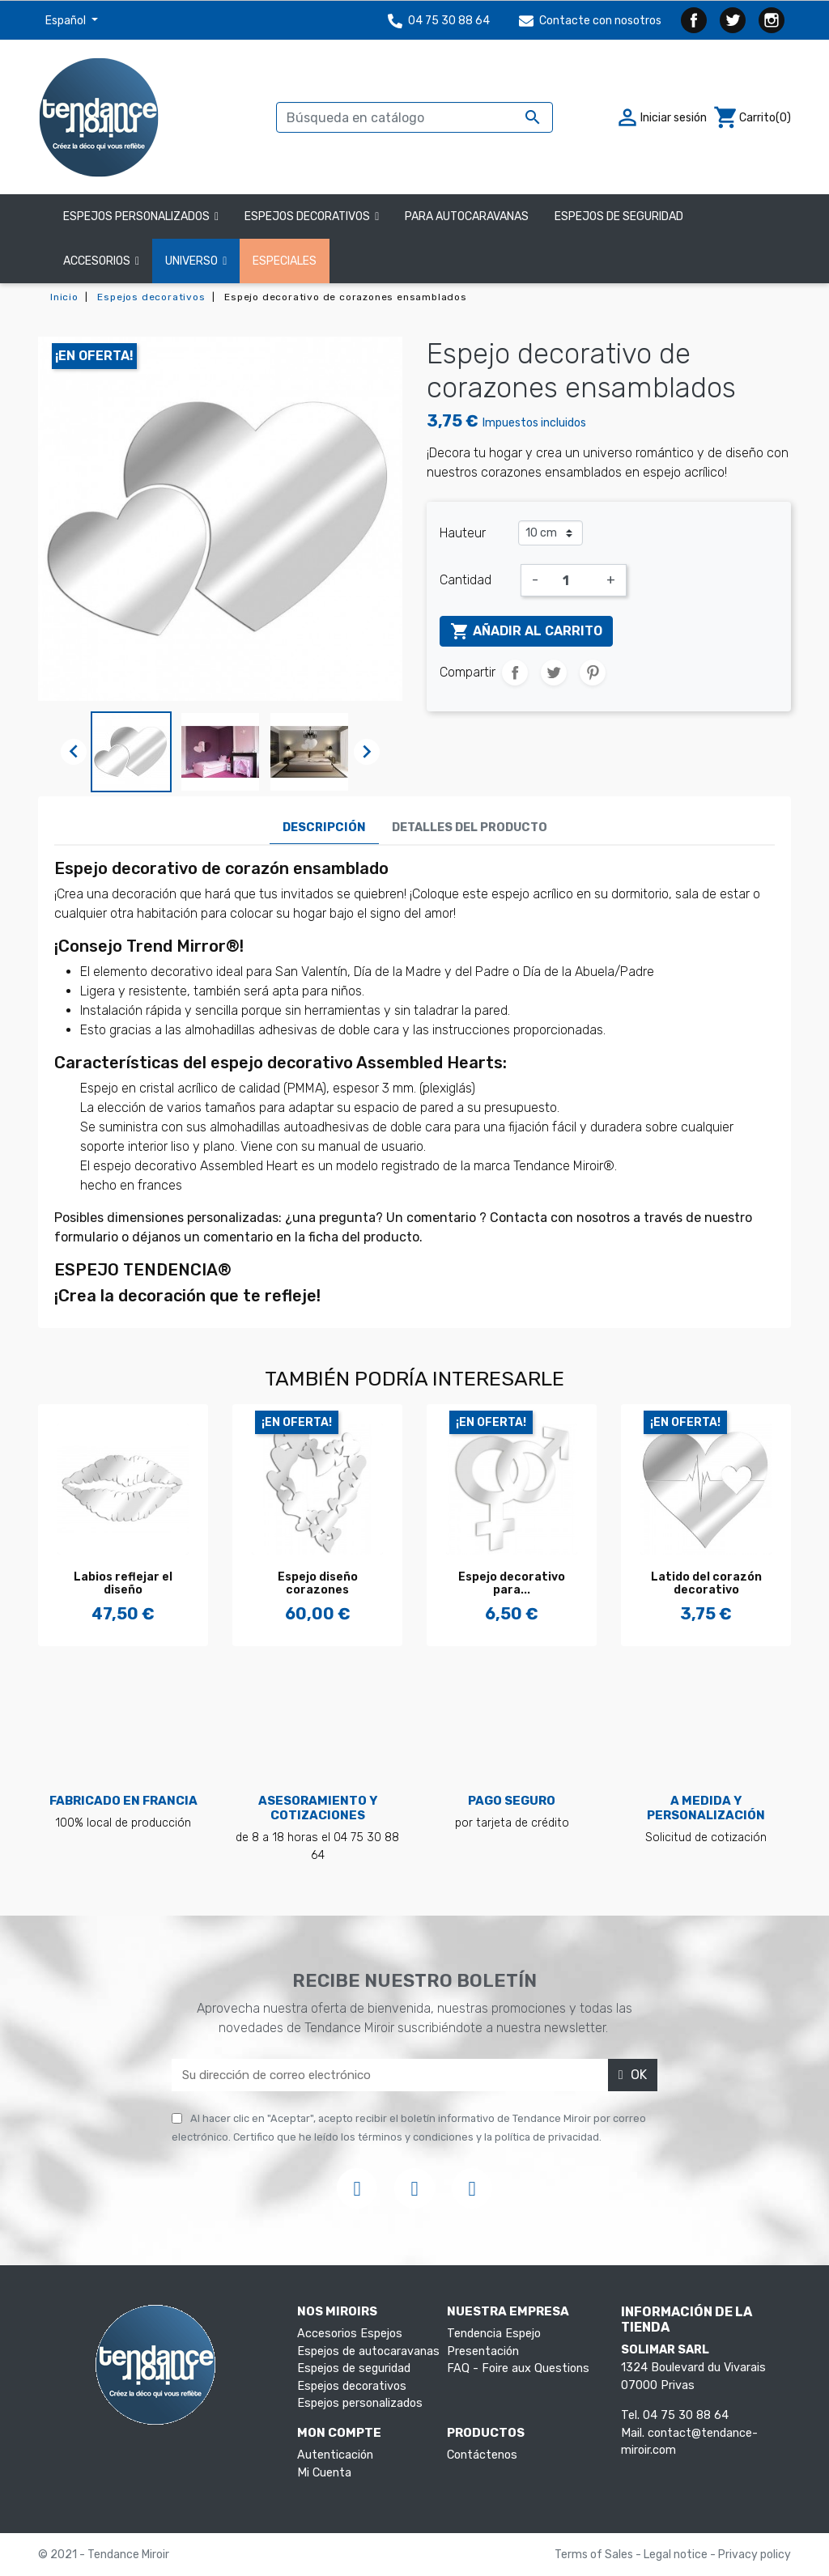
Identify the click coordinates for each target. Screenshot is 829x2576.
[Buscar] (414, 117)
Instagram (771, 20)
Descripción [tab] (324, 827)
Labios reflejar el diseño (123, 1584)
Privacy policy (754, 2554)
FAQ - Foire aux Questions (518, 2368)
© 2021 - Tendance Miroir (103, 2554)
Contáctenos (482, 2455)
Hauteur (463, 533)
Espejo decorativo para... (511, 1584)
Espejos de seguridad (353, 2368)
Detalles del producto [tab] (469, 827)
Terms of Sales (595, 2554)
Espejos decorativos (351, 2386)
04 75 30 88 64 (439, 21)
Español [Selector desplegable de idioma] (66, 21)
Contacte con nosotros (590, 21)
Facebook (694, 20)
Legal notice (677, 2554)
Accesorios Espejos (349, 2333)
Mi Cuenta (324, 2473)
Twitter (733, 20)
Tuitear (554, 672)
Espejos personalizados (360, 2403)
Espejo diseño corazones (318, 1584)
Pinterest (593, 672)
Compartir (515, 672)
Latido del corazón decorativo (706, 1584)
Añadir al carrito (526, 631)
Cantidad (465, 580)
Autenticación (335, 2455)
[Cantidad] (572, 580)
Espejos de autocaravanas (368, 2351)
